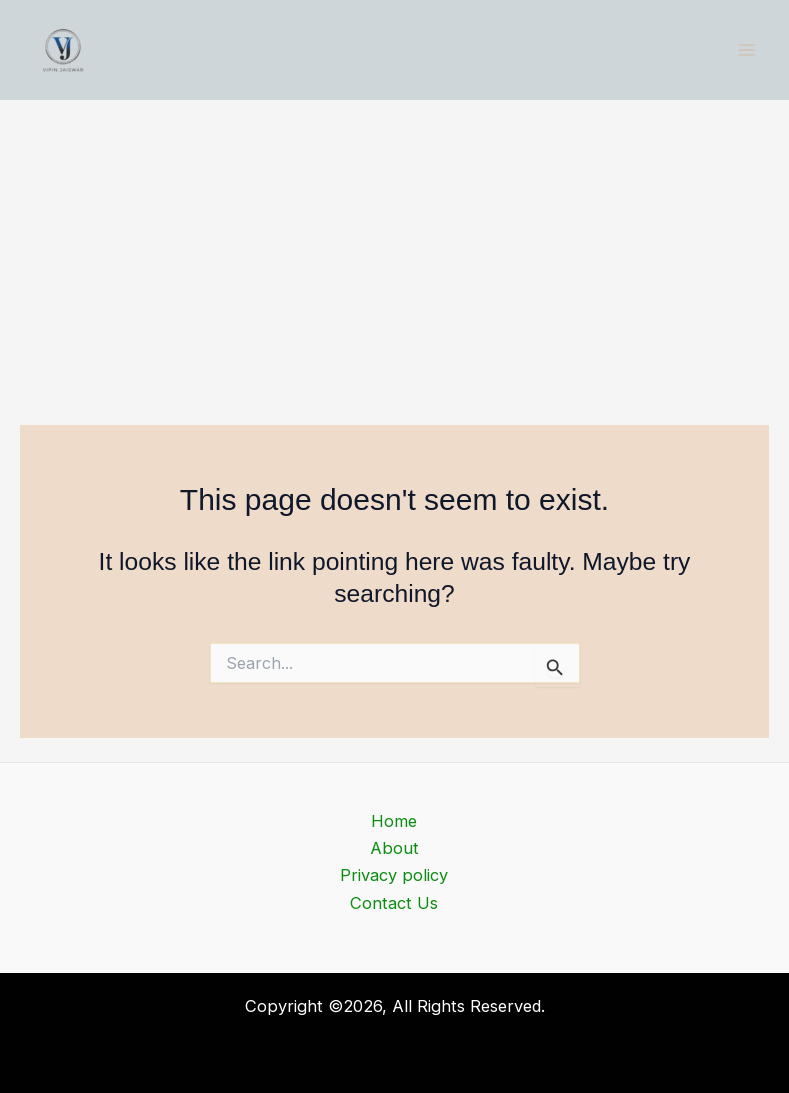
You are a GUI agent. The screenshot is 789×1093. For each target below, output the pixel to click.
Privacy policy (394, 875)
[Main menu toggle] (746, 50)
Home (394, 821)
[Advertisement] (394, 250)
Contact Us (394, 903)
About (394, 848)
